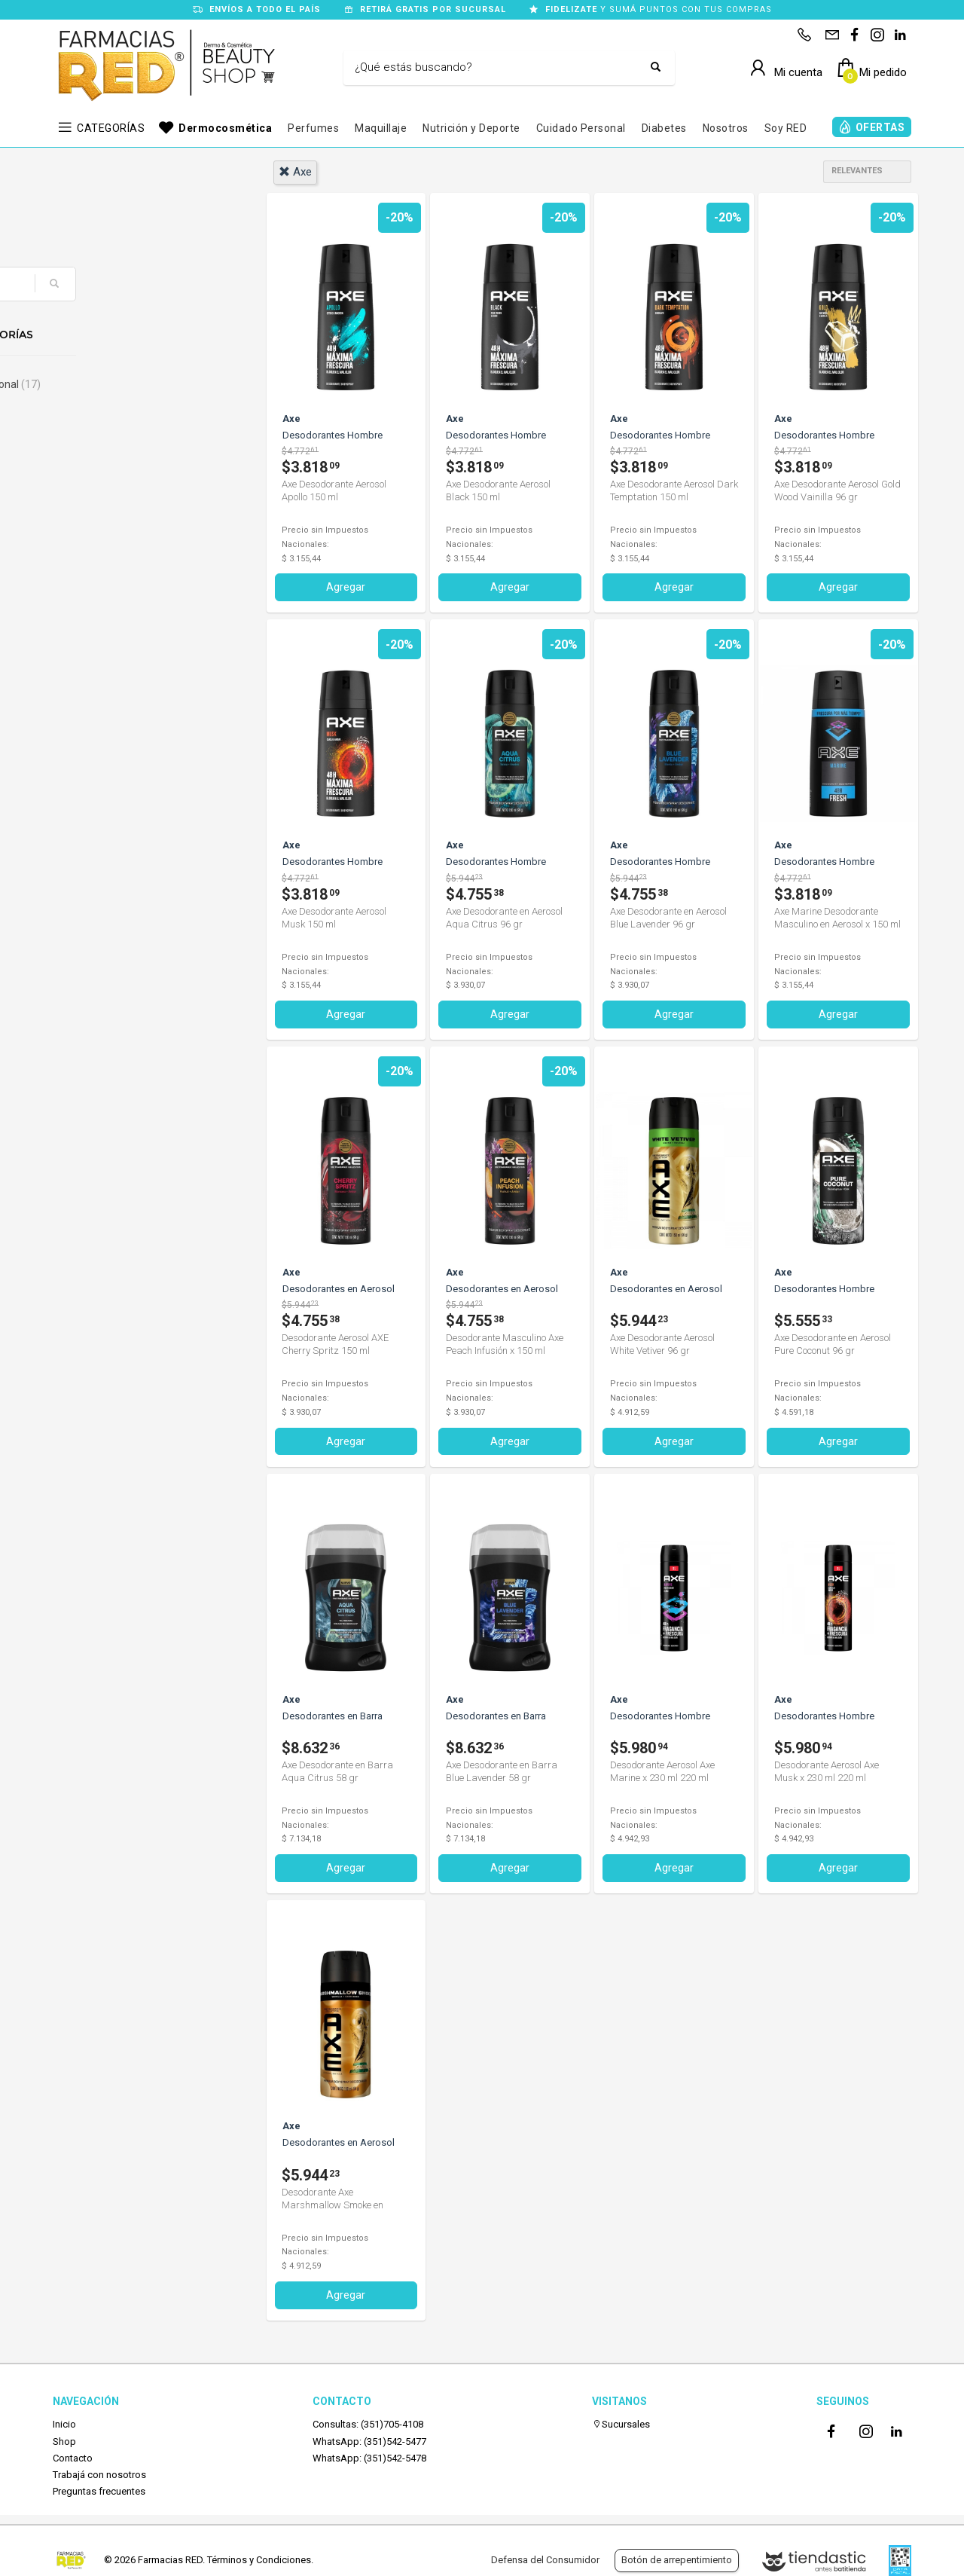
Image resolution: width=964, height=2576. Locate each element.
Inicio (64, 2423)
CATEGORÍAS (111, 128)
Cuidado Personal (581, 128)
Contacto (73, 2457)
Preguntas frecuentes (99, 2490)
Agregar (345, 587)
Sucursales (621, 2423)
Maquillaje (381, 128)
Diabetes (664, 128)
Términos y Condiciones (259, 2559)
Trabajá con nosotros (99, 2474)
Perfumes (313, 128)
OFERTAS (880, 127)
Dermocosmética (225, 128)
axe (295, 172)
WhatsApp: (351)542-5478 (369, 2457)
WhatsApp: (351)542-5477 (369, 2440)
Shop (64, 2440)
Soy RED (785, 128)
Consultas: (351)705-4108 (368, 2423)
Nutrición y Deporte (471, 128)
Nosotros (726, 128)
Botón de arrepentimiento (676, 2559)
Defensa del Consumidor (545, 2559)
